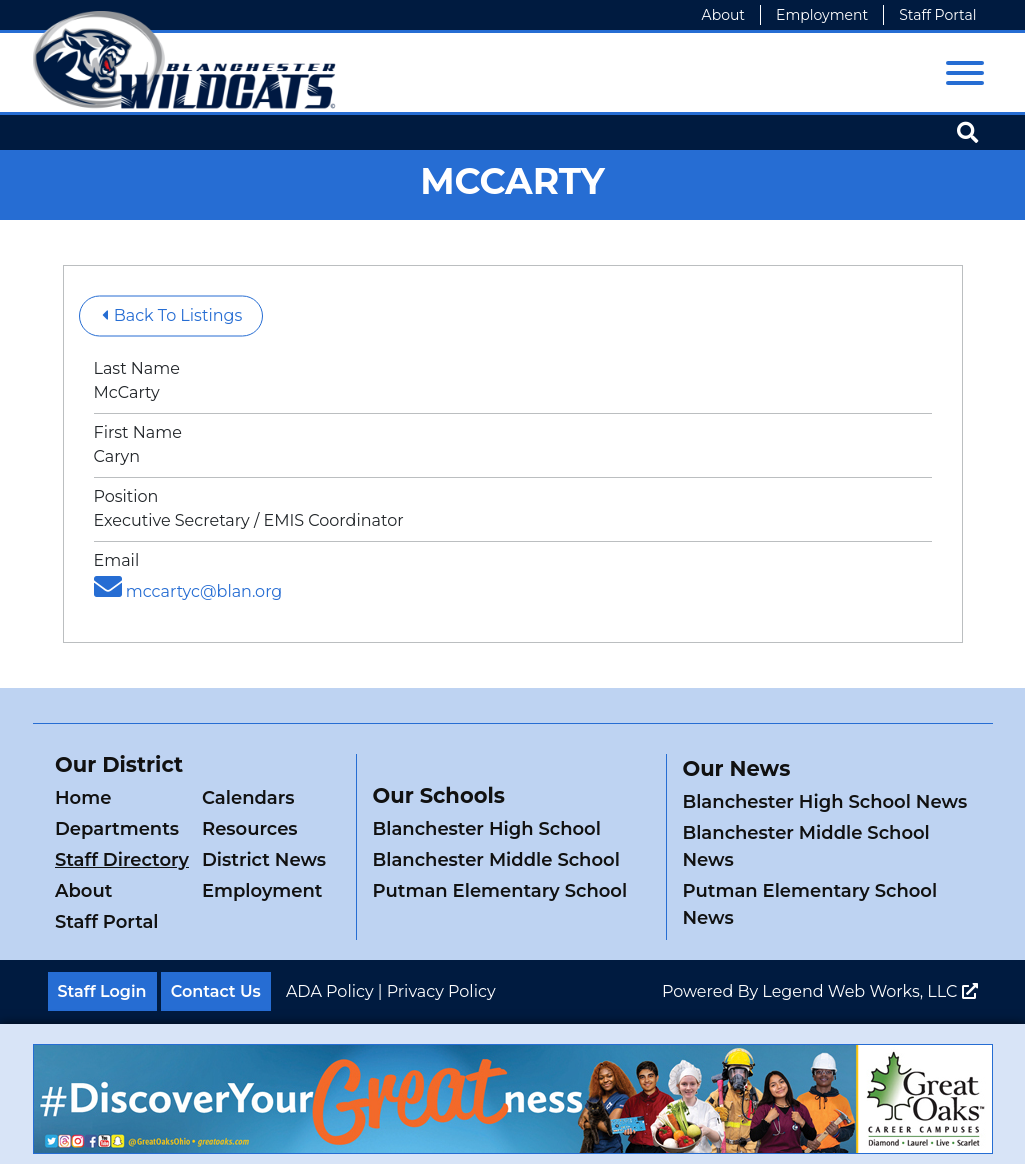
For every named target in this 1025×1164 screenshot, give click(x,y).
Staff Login (102, 991)
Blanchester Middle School (495, 860)
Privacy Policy (441, 991)
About (723, 15)
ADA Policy (330, 991)
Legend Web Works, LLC (869, 991)
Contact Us (216, 991)
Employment (822, 15)
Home (83, 798)
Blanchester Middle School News (805, 846)
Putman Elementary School (499, 891)
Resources (250, 829)
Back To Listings (172, 315)
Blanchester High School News (824, 802)
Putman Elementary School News (809, 904)
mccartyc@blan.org (188, 591)
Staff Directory (122, 860)
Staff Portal (937, 15)
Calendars (248, 798)
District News (264, 860)
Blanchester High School (486, 829)
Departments (117, 829)
